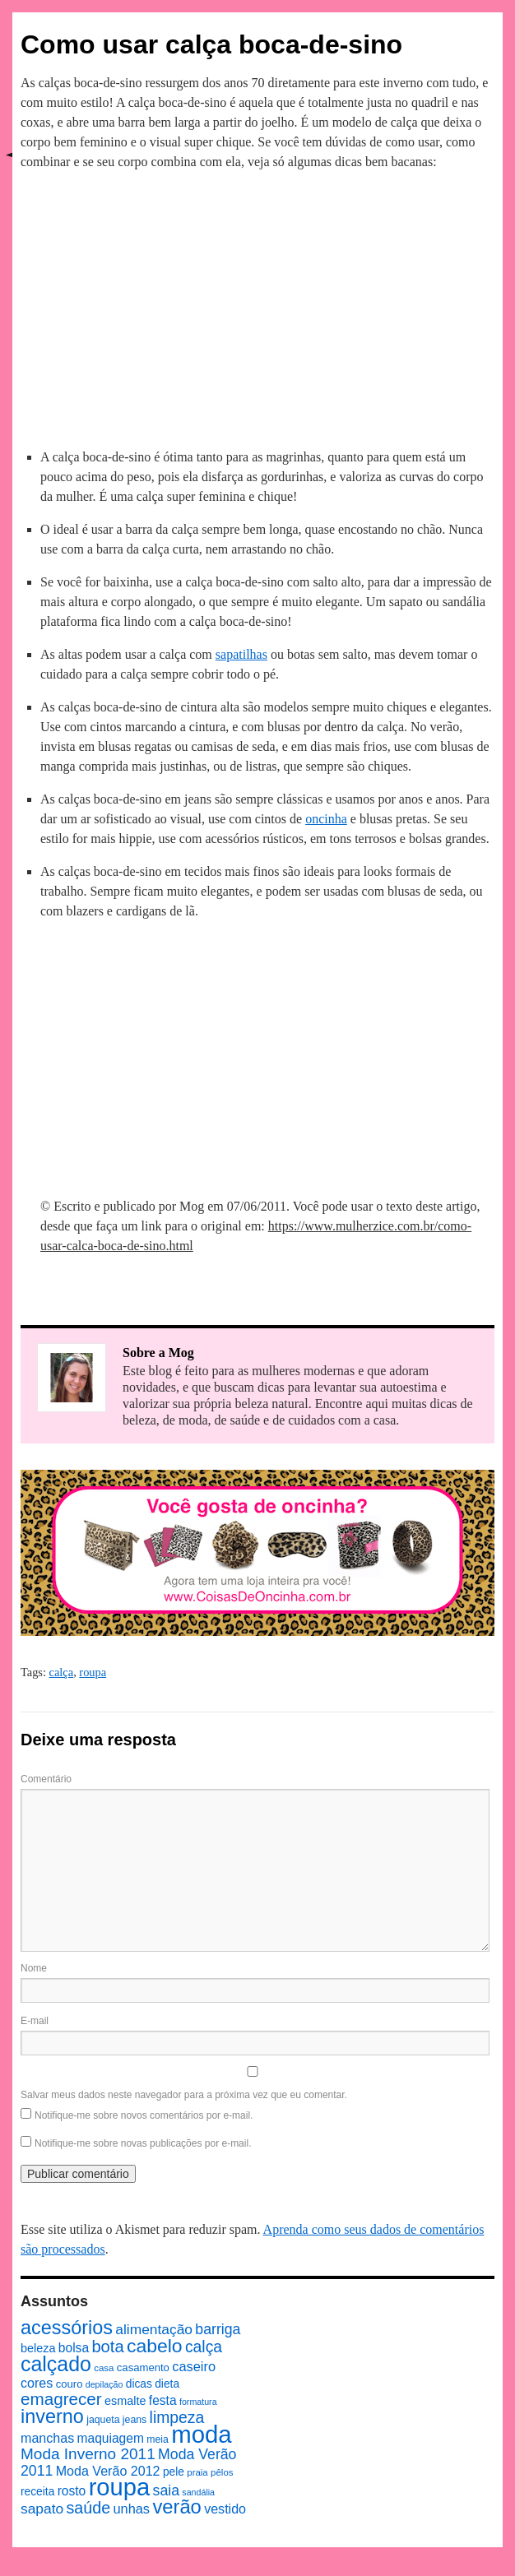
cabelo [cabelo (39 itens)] (155, 2345)
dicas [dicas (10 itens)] (139, 2384)
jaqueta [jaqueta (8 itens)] (102, 2419)
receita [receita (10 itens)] (37, 2492)
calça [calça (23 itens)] (203, 2346)
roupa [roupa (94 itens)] (120, 2487)
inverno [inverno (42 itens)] (52, 2416)
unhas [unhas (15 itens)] (131, 2508)
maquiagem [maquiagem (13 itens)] (110, 2438)
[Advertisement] (257, 307)
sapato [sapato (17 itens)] (42, 2508)
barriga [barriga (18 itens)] (217, 2329)
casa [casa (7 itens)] (104, 2368)
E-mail (35, 2021)
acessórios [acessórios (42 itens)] (67, 2327)
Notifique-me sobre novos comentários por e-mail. (144, 2115)
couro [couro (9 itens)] (69, 2384)
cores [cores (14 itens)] (37, 2382)
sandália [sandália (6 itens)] (198, 2492)
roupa (92, 1672)
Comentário (46, 1779)
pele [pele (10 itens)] (173, 2472)
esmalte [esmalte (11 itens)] (125, 2400)
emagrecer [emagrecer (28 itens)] (61, 2398)
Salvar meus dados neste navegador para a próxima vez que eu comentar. (184, 2095)
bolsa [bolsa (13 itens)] (73, 2348)
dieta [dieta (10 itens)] (167, 2384)
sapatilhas (241, 654)
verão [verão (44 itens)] (176, 2506)
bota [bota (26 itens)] (107, 2346)
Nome (34, 1968)
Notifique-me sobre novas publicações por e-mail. (143, 2143)
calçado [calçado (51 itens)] (56, 2363)
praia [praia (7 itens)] (197, 2472)
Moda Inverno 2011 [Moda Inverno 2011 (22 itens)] (88, 2453)
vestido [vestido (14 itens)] (225, 2508)
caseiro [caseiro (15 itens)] (194, 2366)
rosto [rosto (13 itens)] (72, 2491)
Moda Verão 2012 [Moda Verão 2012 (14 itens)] (108, 2470)
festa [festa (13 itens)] (163, 2400)
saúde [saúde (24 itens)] (89, 2508)
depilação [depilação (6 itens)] (104, 2384)
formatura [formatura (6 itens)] (198, 2402)
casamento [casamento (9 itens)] (143, 2367)
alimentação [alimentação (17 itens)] (154, 2329)
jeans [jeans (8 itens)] (134, 2419)
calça (61, 1672)
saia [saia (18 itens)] (166, 2490)
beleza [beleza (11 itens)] (38, 2348)
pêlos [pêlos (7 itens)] (222, 2472)
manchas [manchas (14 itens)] (47, 2437)
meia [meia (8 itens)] (157, 2439)
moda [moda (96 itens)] (201, 2434)
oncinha (326, 819)
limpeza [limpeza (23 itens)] (177, 2417)
